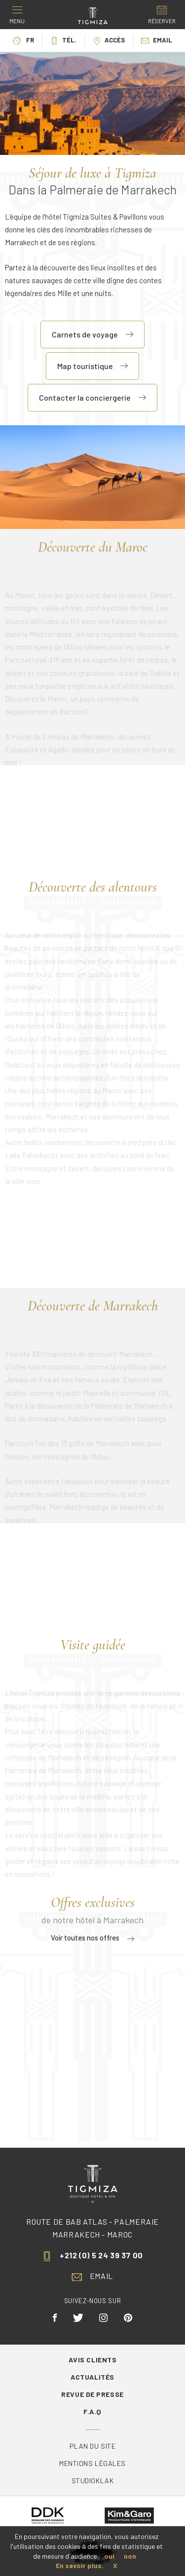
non (130, 2556)
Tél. (63, 40)
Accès (109, 40)
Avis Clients (93, 2359)
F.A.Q (92, 2411)
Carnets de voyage (92, 334)
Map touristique (92, 366)
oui (109, 2556)
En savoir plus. (80, 2565)
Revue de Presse (92, 2394)
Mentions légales (92, 2463)
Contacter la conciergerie (92, 397)
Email (156, 40)
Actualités (92, 2377)
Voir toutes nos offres (92, 1937)
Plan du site (93, 2446)
